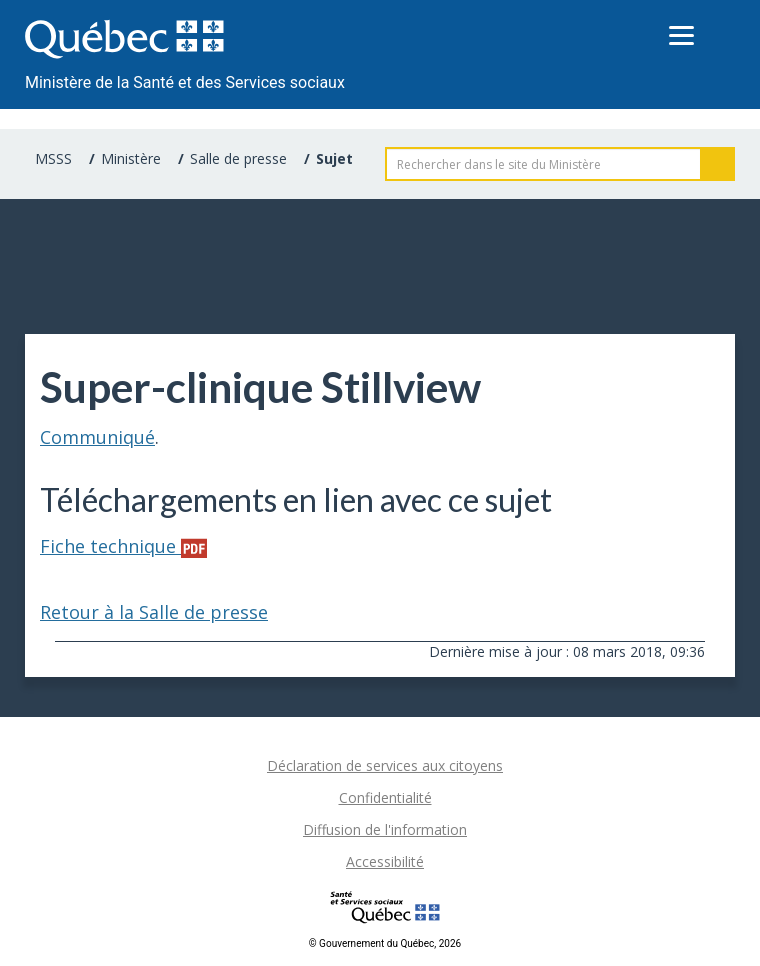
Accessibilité (385, 861)
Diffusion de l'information (385, 829)
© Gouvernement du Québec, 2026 (385, 943)
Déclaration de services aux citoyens (385, 765)
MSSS (53, 158)
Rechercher (718, 164)
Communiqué (97, 437)
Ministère (131, 158)
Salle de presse (238, 158)
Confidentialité (385, 797)
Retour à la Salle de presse (154, 612)
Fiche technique (123, 546)
